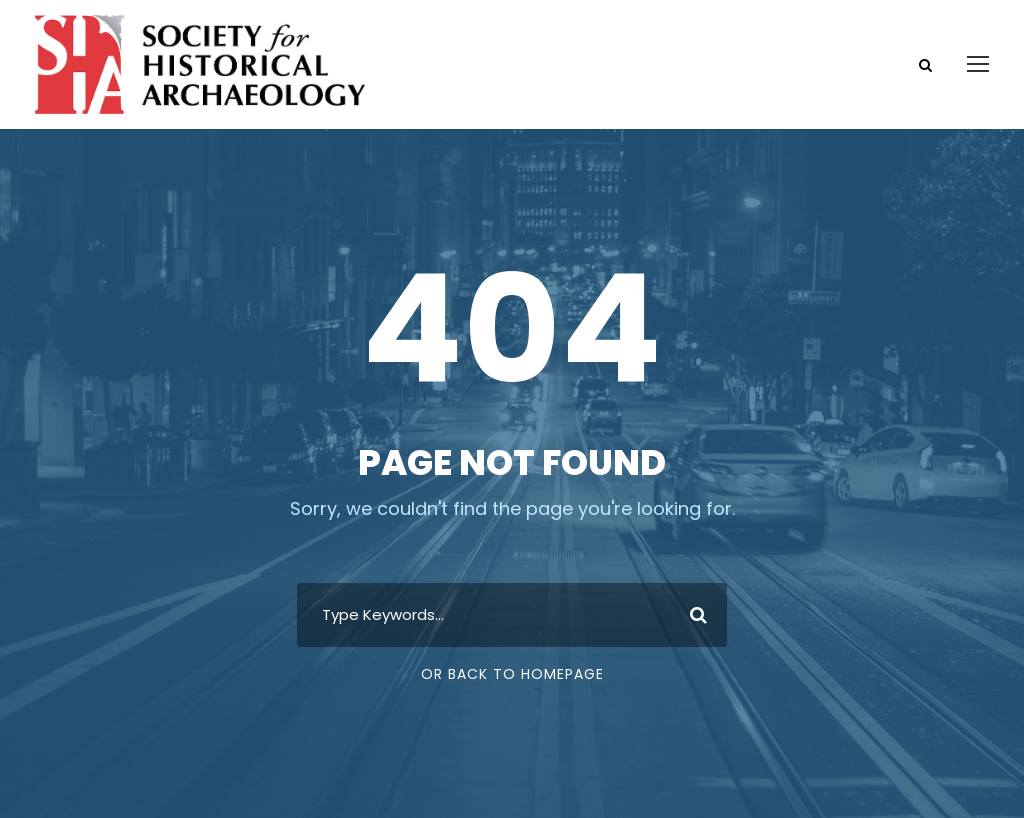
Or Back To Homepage (512, 674)
